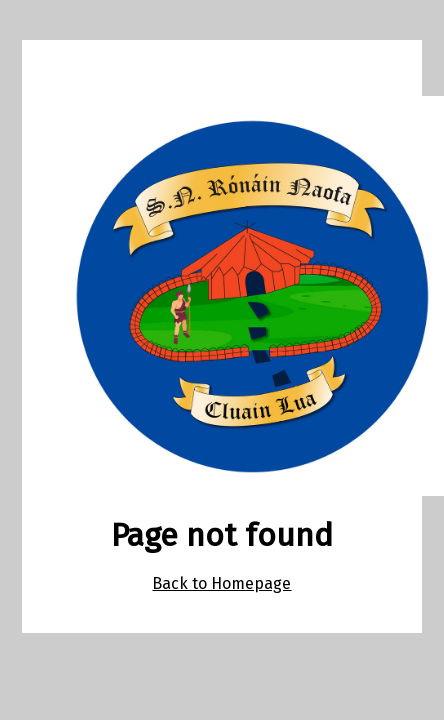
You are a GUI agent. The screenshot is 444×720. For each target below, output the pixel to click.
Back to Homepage (221, 583)
